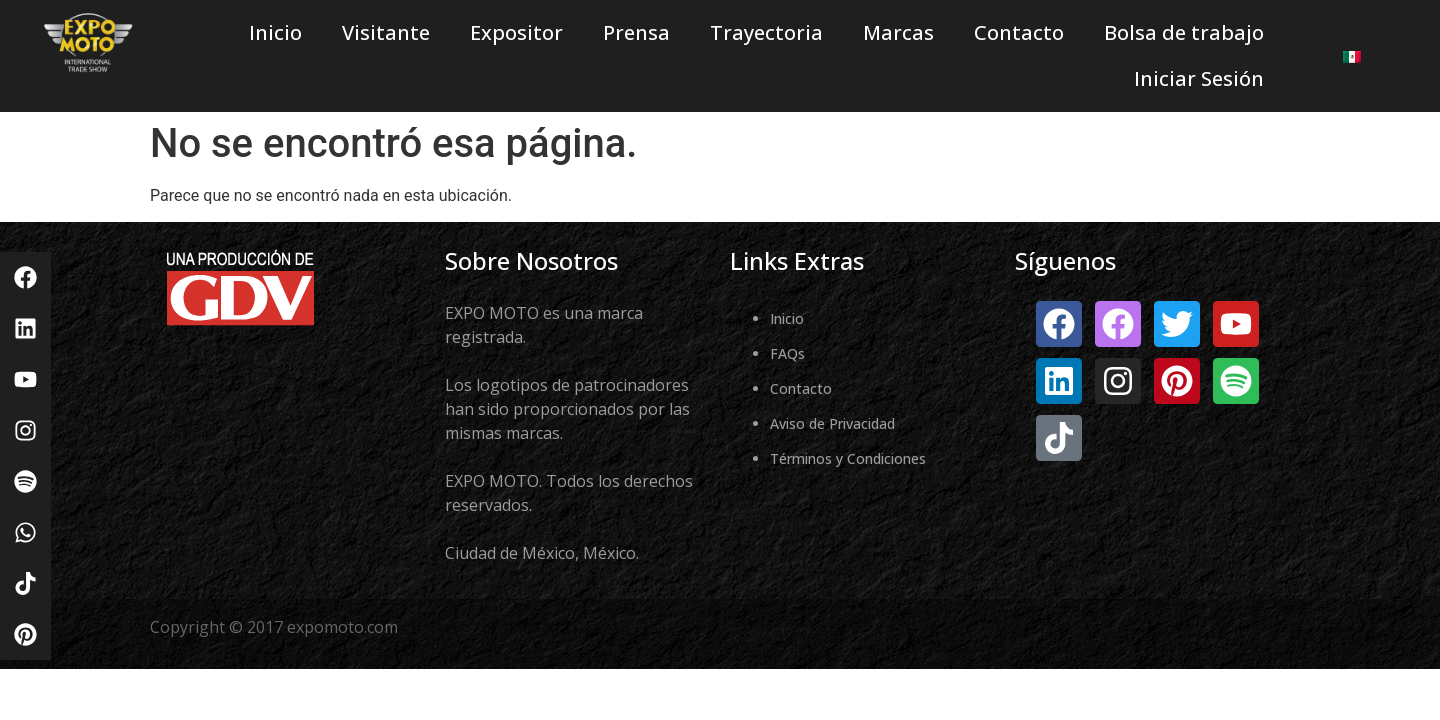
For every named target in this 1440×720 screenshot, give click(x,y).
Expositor (516, 32)
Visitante (386, 32)
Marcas (898, 32)
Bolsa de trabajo (1184, 32)
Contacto (1019, 32)
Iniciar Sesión (1199, 78)
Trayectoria (766, 32)
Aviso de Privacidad (832, 423)
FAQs (787, 353)
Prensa (636, 32)
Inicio (275, 32)
